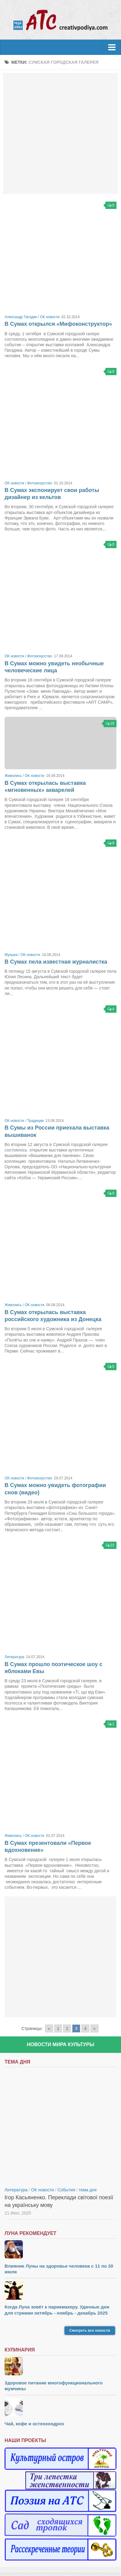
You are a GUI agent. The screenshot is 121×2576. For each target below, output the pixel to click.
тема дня (88, 2189)
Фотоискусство (39, 483)
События (66, 2189)
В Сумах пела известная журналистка (56, 962)
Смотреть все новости (89, 2330)
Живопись (13, 776)
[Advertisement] (60, 133)
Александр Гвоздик (21, 317)
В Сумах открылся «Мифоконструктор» (58, 324)
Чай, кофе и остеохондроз (34, 2423)
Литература (14, 1657)
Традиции (35, 1121)
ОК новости (49, 317)
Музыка (11, 955)
